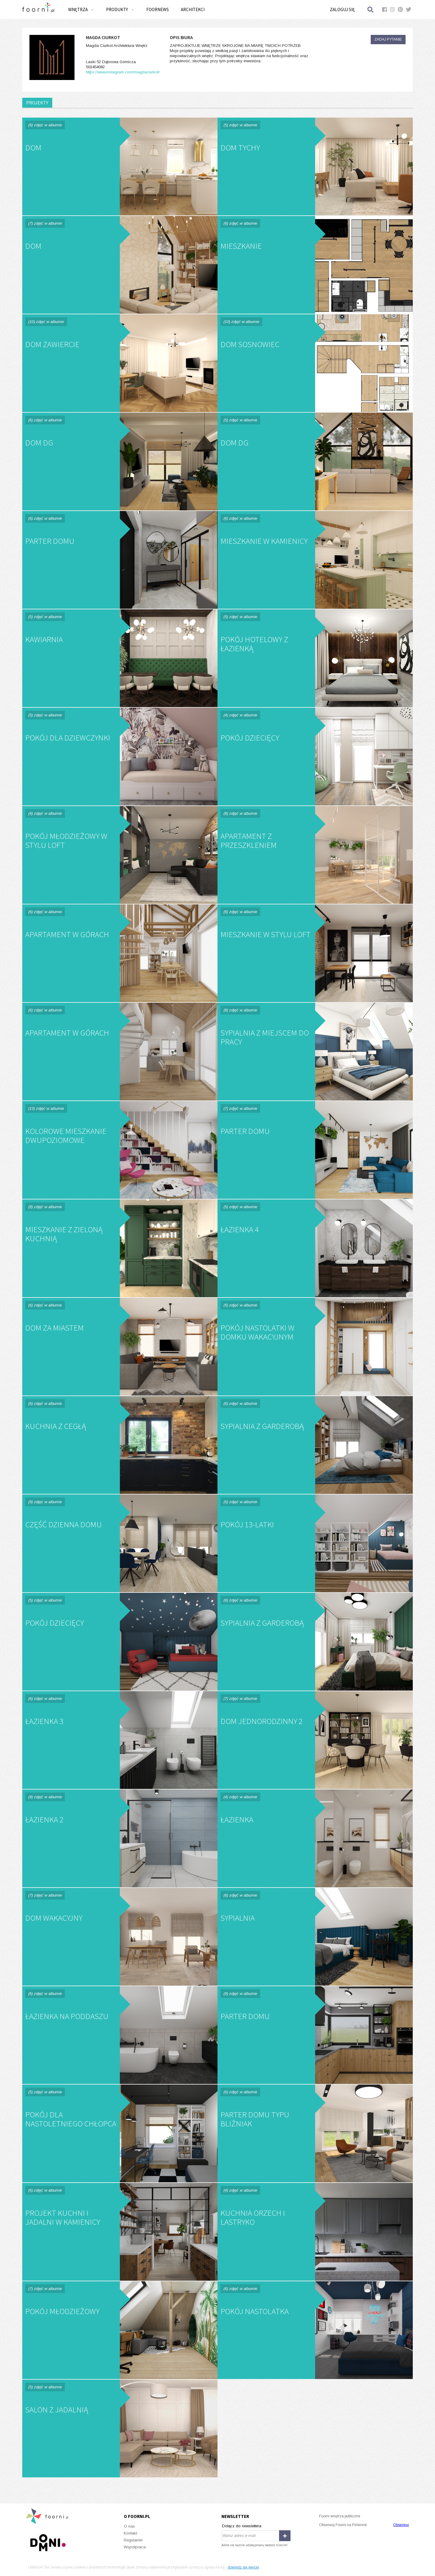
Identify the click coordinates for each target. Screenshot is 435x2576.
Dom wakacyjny (120, 1937)
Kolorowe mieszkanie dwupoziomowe (120, 1150)
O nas (129, 2526)
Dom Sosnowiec (315, 363)
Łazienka (315, 1838)
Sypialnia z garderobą (315, 1445)
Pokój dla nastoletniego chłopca (120, 2133)
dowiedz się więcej (243, 2567)
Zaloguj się (342, 9)
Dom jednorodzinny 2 (315, 1740)
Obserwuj (401, 2525)
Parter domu (120, 560)
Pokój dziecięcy (315, 756)
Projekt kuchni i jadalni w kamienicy (120, 2232)
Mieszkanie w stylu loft (315, 953)
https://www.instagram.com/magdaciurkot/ (123, 72)
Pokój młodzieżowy (120, 2330)
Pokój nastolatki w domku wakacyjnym (315, 1347)
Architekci (193, 9)
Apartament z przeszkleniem (315, 855)
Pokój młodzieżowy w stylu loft (120, 855)
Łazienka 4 (315, 1248)
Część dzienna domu (120, 1543)
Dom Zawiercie (120, 363)
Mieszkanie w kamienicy (315, 560)
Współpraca (135, 2547)
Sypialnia (315, 1937)
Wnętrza (81, 9)
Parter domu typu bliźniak (315, 2133)
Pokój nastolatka (315, 2330)
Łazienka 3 (120, 1740)
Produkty (120, 9)
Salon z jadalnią (120, 2428)
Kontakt (130, 2533)
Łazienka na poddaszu (120, 2035)
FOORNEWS (157, 9)
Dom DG (120, 461)
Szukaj (371, 9)
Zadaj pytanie (388, 39)
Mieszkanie (315, 265)
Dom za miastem (120, 1347)
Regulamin (133, 2540)
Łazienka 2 (120, 1838)
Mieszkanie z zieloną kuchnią (120, 1248)
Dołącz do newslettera (241, 2526)
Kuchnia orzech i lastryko (315, 2232)
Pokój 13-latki (315, 1543)
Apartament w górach (120, 953)
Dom (120, 166)
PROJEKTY (37, 103)
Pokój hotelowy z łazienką (315, 658)
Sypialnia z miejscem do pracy (315, 1051)
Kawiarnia (120, 658)
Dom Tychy (315, 166)
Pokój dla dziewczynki (120, 756)
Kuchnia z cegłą (120, 1445)
